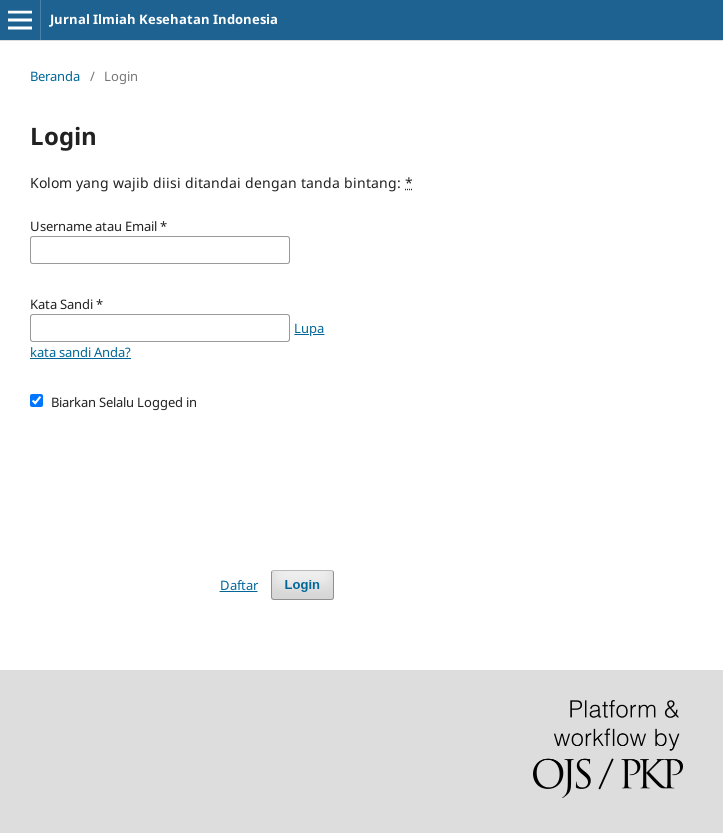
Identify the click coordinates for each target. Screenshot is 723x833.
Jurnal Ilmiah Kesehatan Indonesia (164, 19)
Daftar (239, 585)
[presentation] (182, 481)
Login (302, 584)
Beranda (55, 76)
